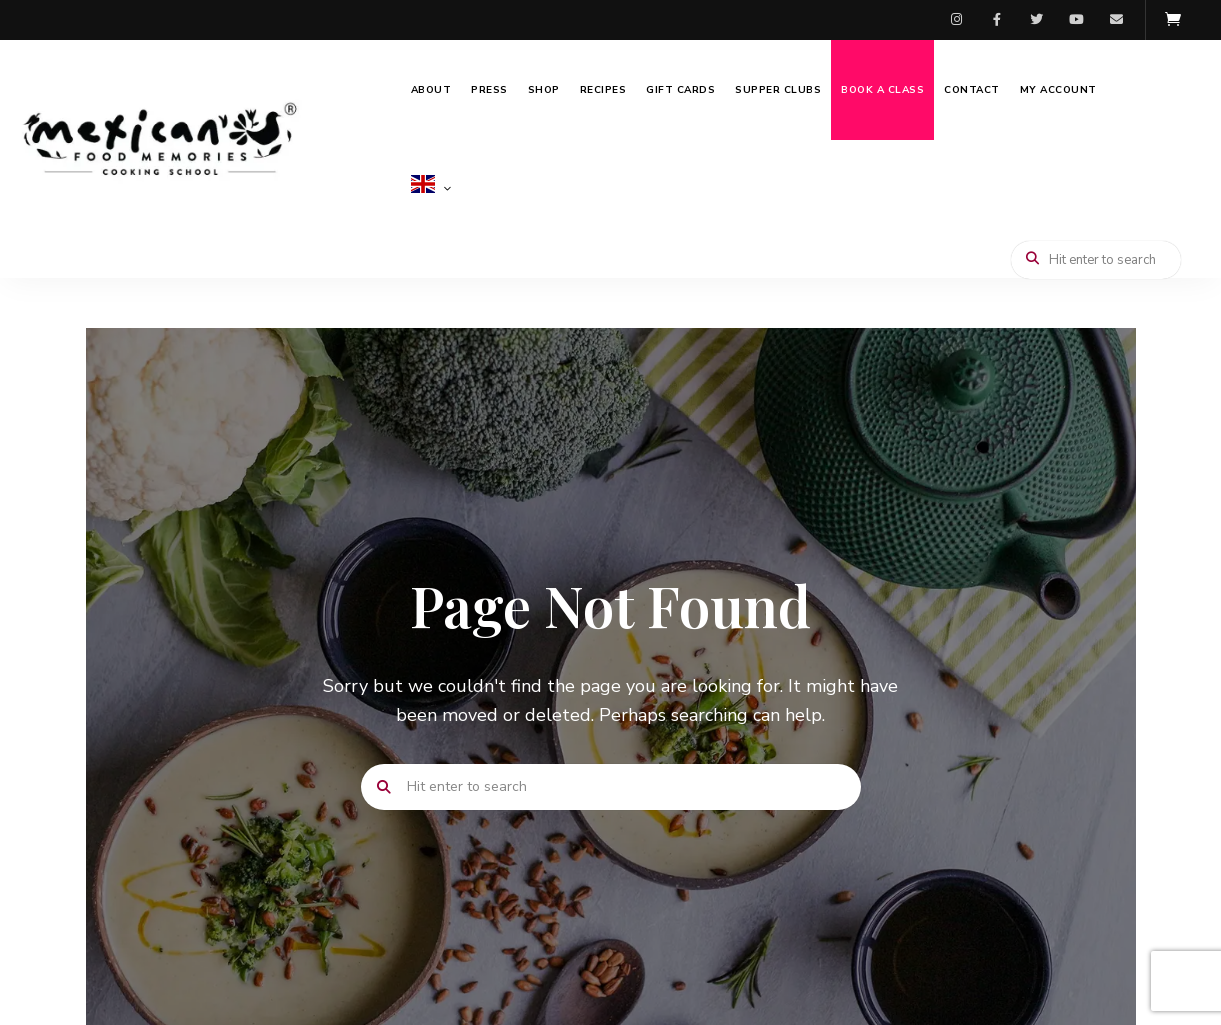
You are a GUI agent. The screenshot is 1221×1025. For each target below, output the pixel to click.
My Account (1058, 90)
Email (1117, 20)
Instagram (957, 20)
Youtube (1077, 20)
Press (489, 90)
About (431, 90)
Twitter (1037, 20)
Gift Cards (680, 90)
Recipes (603, 90)
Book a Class (882, 90)
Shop (544, 90)
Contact (972, 90)
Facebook (997, 20)
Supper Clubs (778, 90)
